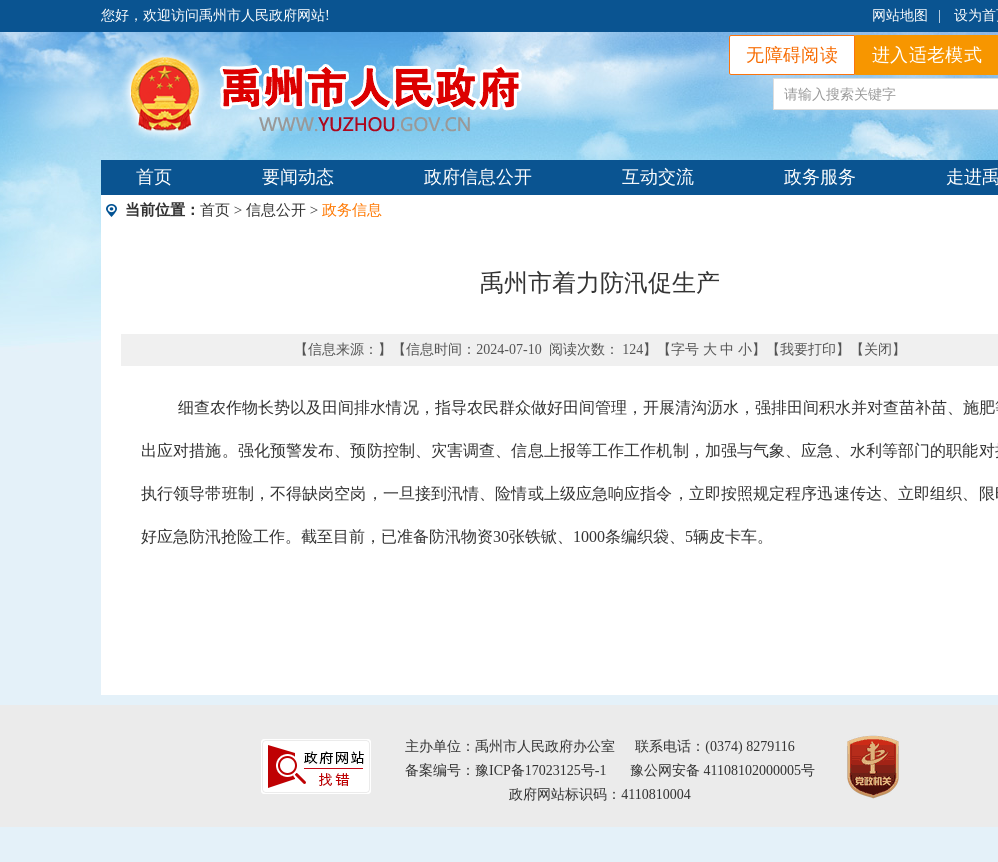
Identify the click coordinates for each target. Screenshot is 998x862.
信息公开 (276, 210)
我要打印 (808, 349)
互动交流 (658, 177)
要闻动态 (298, 177)
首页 (154, 177)
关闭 (878, 349)
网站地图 (900, 15)
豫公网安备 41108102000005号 (722, 770)
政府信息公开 (478, 177)
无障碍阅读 (792, 55)
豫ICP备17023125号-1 (540, 770)
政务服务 (820, 177)
